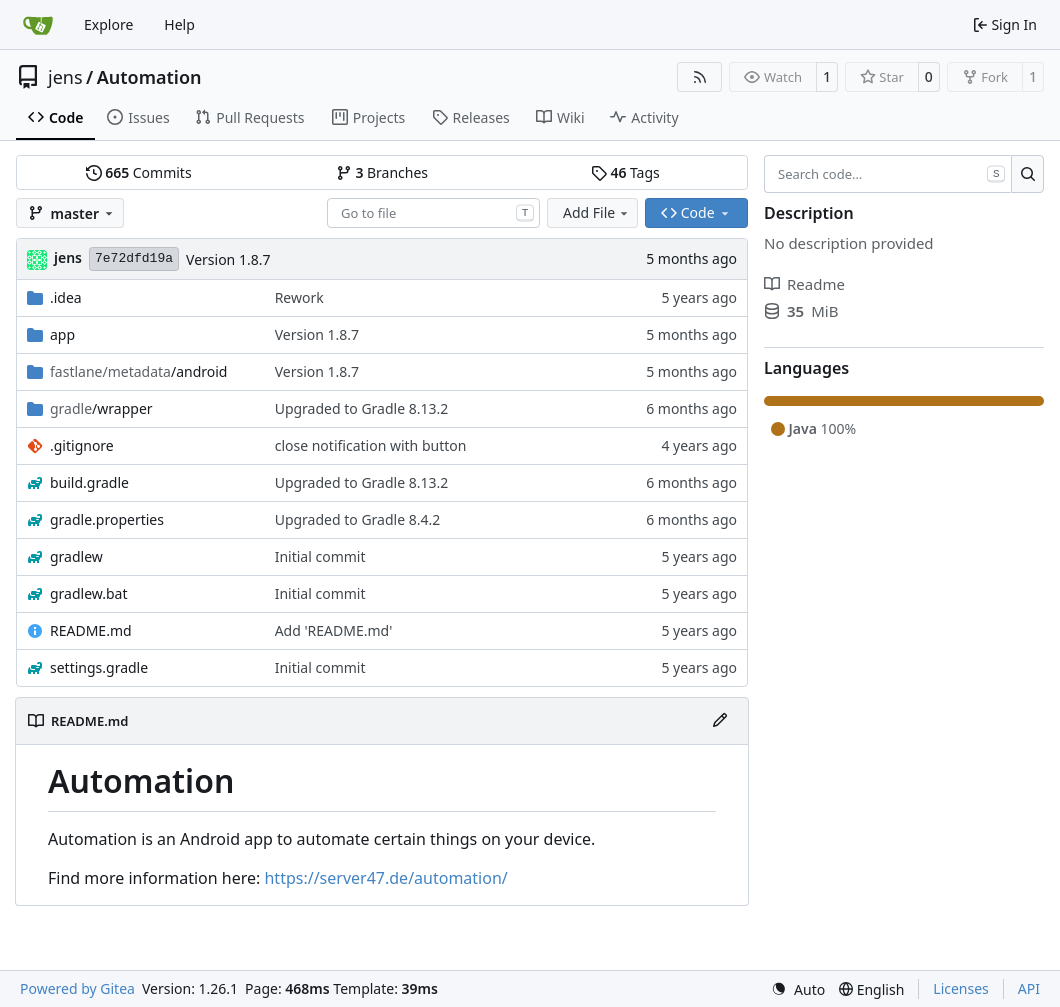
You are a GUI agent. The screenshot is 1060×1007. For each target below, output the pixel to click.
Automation (149, 77)
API (1029, 988)
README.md (91, 630)
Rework (299, 297)
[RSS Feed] (700, 77)
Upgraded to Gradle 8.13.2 (362, 408)
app (62, 334)
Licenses (961, 988)
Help (179, 24)
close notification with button (371, 445)
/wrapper (101, 408)
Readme (804, 284)
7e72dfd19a (134, 258)
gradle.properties (107, 519)
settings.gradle (99, 667)
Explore (108, 24)
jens (65, 77)
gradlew (76, 556)
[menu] (798, 989)
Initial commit (320, 556)
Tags (625, 172)
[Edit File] (720, 721)
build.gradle (89, 482)
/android (138, 371)
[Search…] (1027, 174)
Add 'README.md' (334, 630)
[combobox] (433, 213)
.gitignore (82, 445)
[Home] (38, 25)
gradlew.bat (89, 593)
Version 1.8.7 (228, 259)
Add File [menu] (597, 212)
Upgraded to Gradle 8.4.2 (358, 519)
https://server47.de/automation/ (385, 878)
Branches (382, 172)
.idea (66, 297)
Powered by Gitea (77, 988)
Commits (139, 172)
